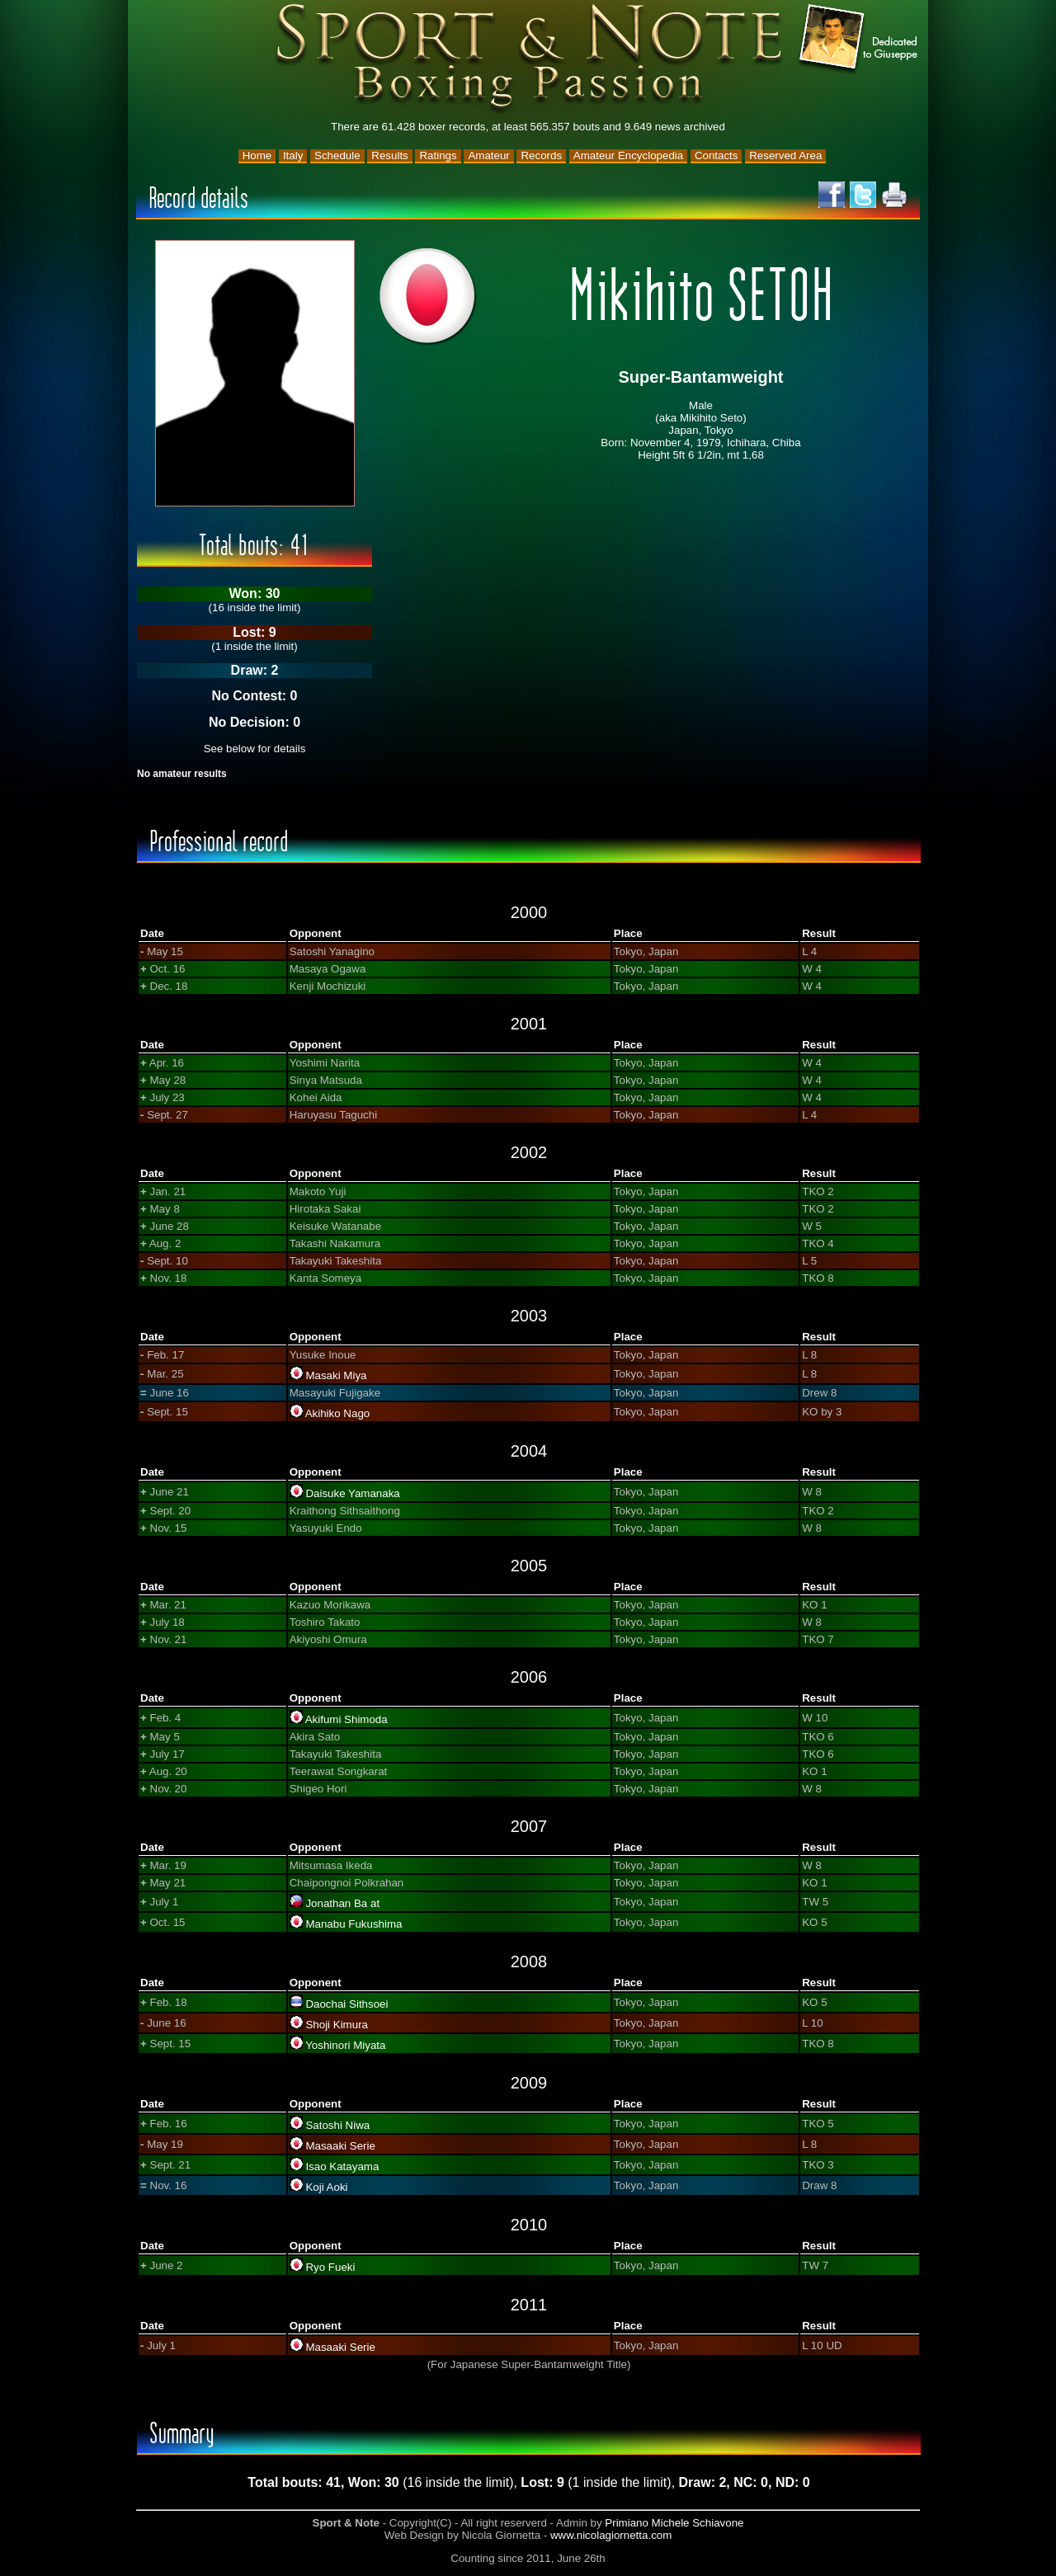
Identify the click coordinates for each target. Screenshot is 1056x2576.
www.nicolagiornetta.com (611, 2535)
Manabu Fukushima (353, 1924)
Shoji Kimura (336, 2024)
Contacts (716, 155)
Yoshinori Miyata (345, 2045)
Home (257, 155)
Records (541, 155)
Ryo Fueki (330, 2267)
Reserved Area (785, 155)
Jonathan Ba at (342, 1903)
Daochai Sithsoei (346, 2004)
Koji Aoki (326, 2187)
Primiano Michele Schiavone (674, 2523)
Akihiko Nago (337, 1413)
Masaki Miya (335, 1375)
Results (389, 155)
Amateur (488, 155)
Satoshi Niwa (337, 2125)
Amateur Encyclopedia (628, 155)
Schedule (337, 155)
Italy (293, 155)
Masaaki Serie (340, 2146)
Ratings (437, 155)
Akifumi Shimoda (346, 1719)
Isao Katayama (342, 2166)
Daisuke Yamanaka (352, 1493)
